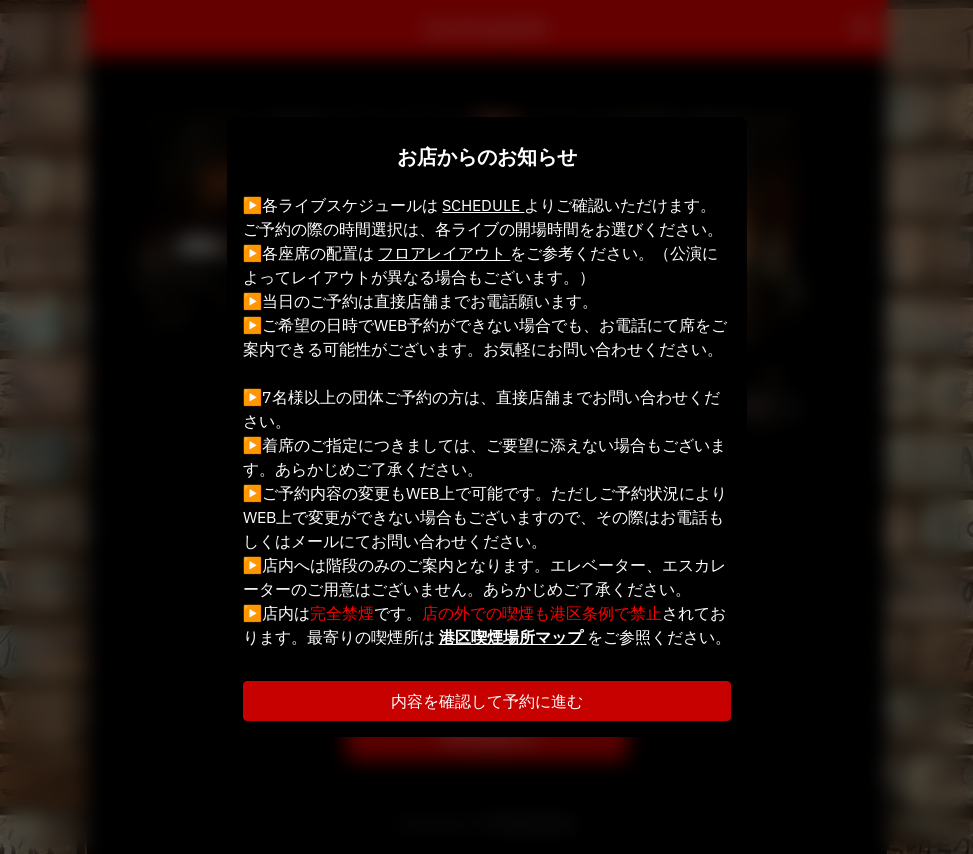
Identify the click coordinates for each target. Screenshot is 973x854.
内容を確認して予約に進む (487, 701)
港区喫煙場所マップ (513, 637)
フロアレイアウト (444, 253)
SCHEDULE (483, 205)
